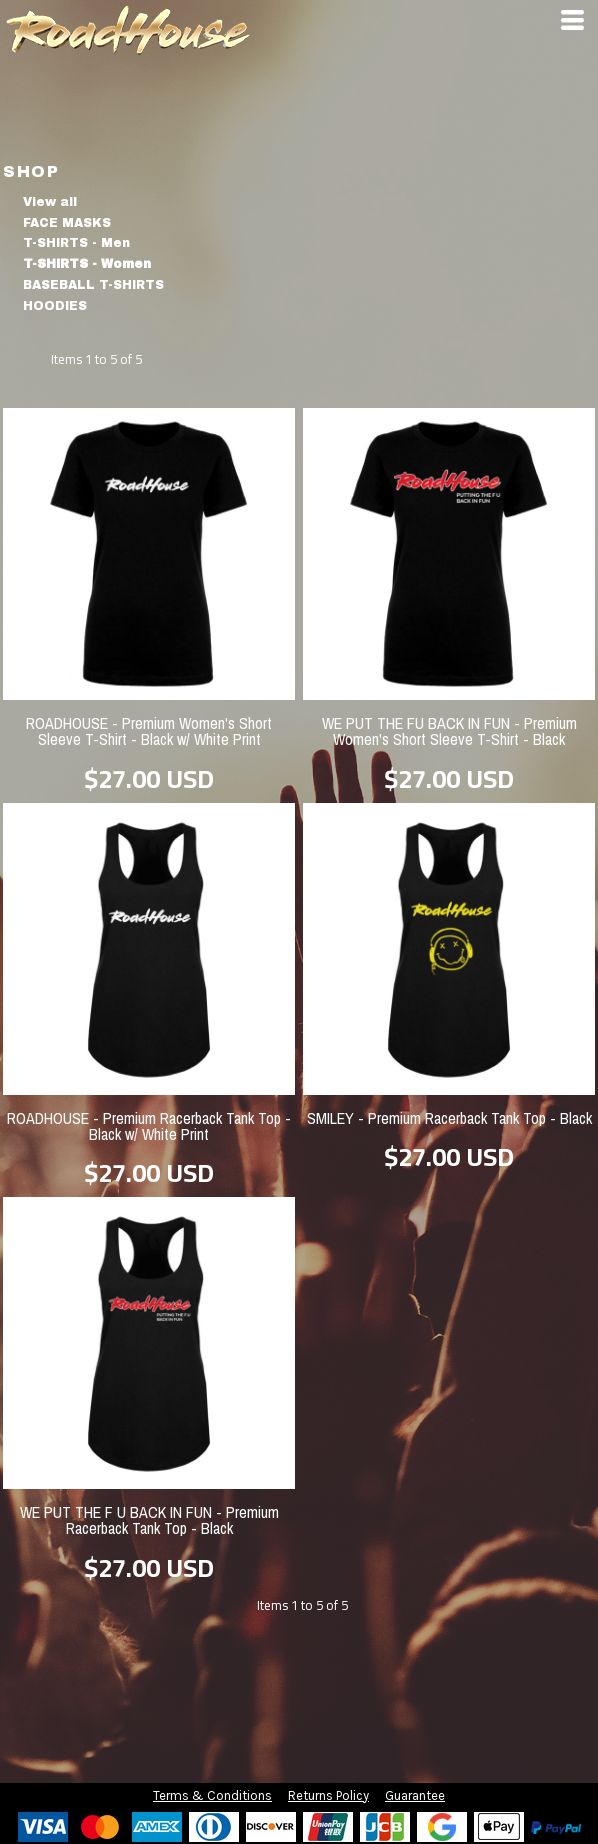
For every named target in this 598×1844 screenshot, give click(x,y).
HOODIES (55, 306)
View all (50, 202)
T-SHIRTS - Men (76, 243)
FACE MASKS (67, 223)
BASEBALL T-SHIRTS (93, 285)
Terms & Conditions (212, 1795)
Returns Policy (328, 1795)
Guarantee (415, 1795)
